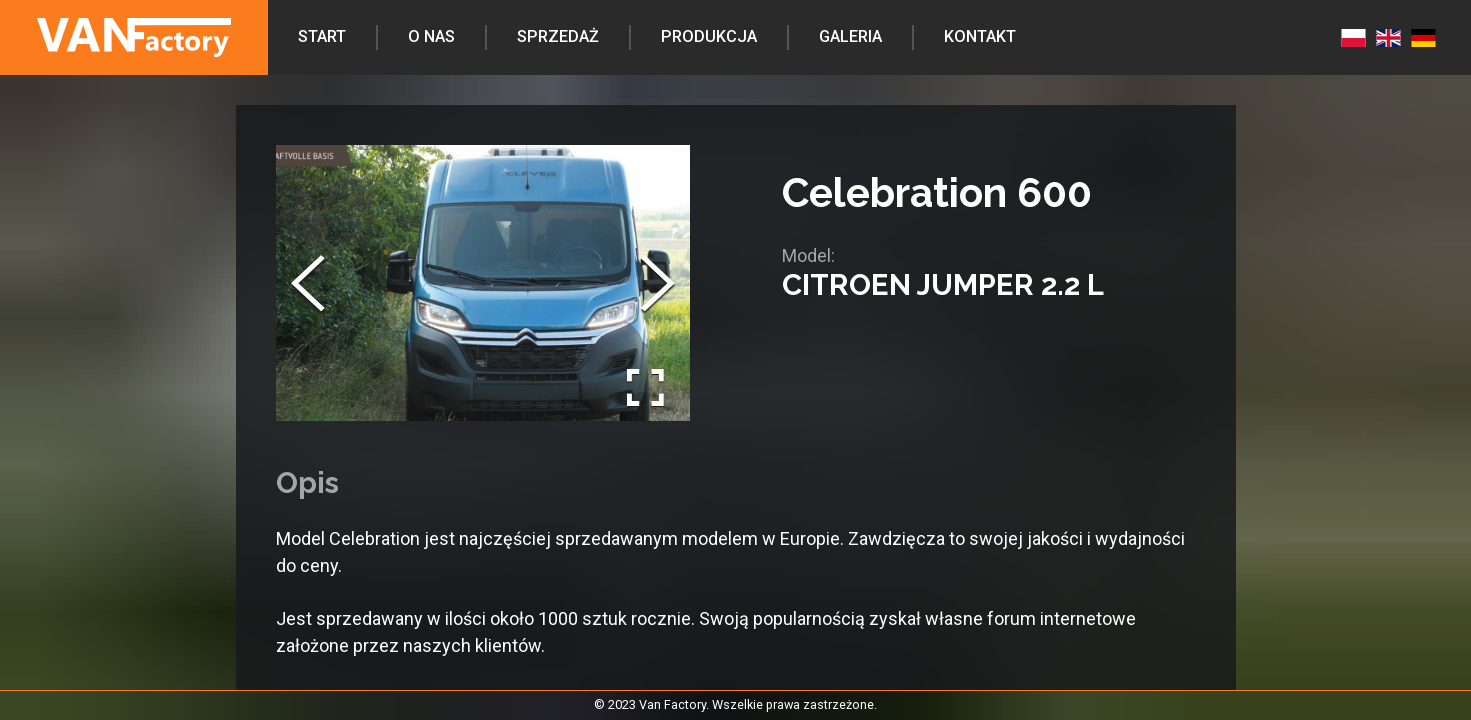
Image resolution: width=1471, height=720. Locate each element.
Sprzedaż (558, 36)
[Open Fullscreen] (645, 388)
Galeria (850, 36)
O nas (431, 36)
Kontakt (980, 36)
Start (322, 36)
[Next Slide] (658, 282)
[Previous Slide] (308, 282)
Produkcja (709, 36)
